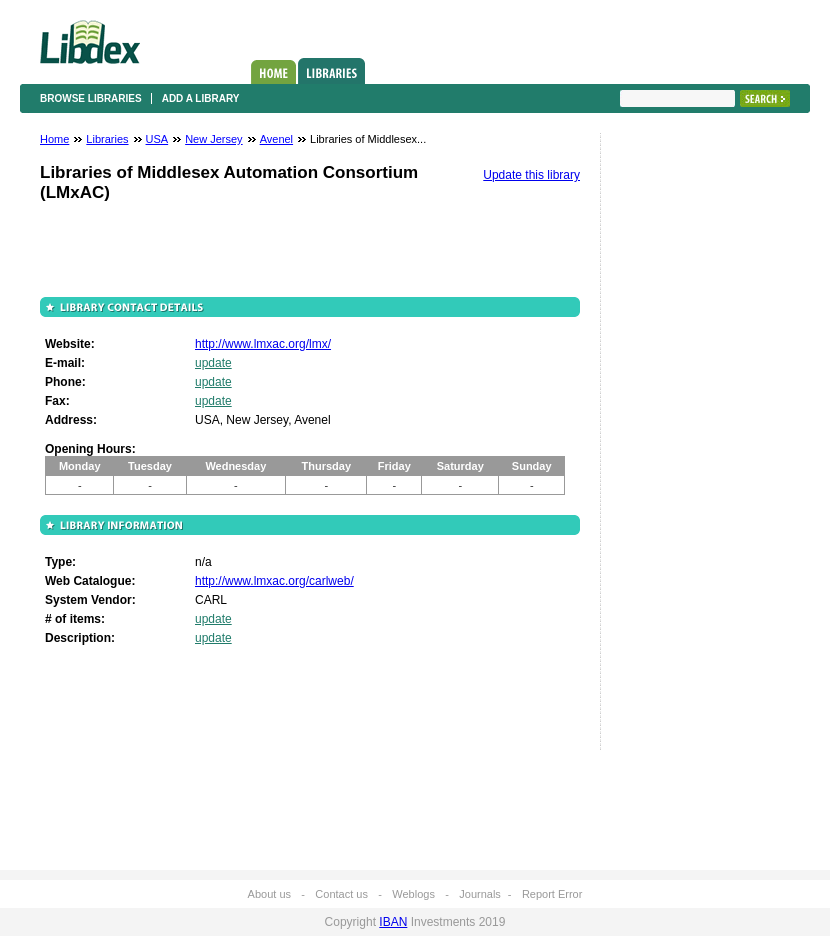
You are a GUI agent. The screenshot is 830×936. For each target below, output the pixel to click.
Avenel (276, 139)
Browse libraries (91, 98)
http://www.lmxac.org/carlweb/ (274, 581)
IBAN (393, 922)
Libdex (90, 42)
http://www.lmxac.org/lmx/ (263, 344)
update (213, 363)
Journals (480, 894)
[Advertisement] (680, 447)
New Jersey (213, 139)
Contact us (341, 894)
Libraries (331, 71)
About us (269, 894)
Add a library (201, 98)
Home (273, 72)
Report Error (552, 894)
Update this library (531, 175)
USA (157, 139)
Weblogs (413, 894)
